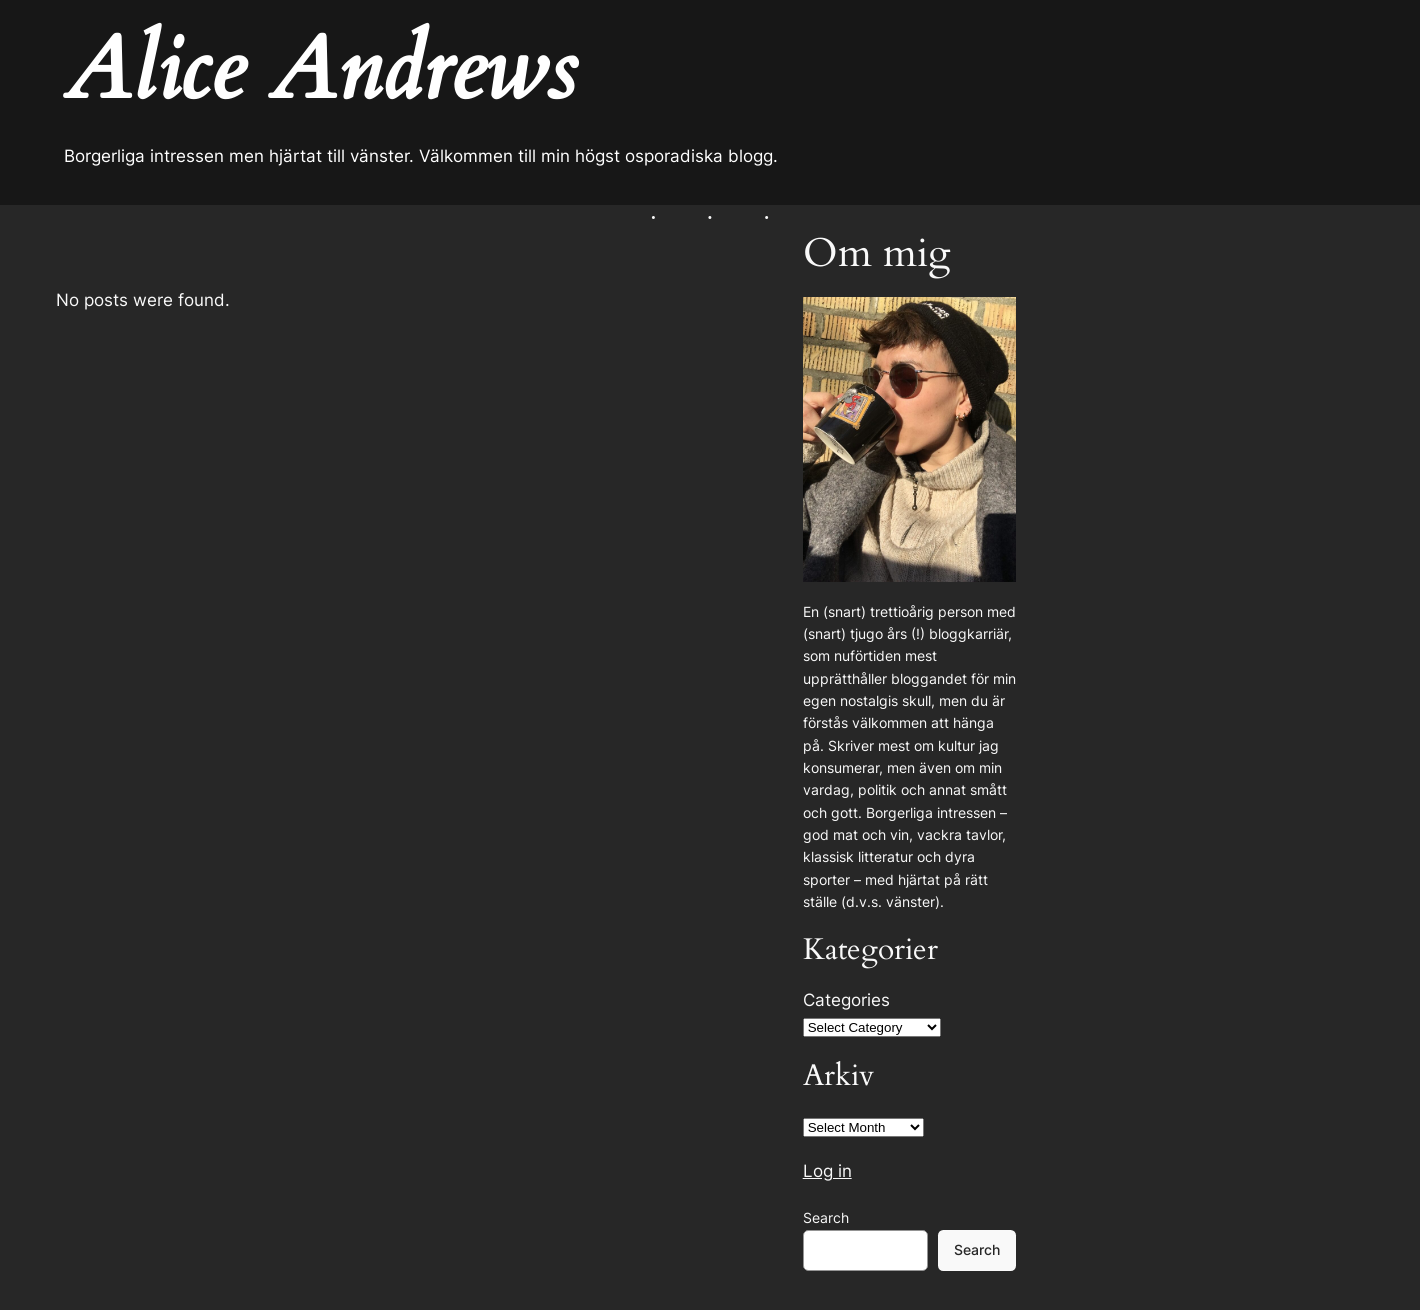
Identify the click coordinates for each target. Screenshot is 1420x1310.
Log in (827, 1171)
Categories (846, 1000)
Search (826, 1217)
